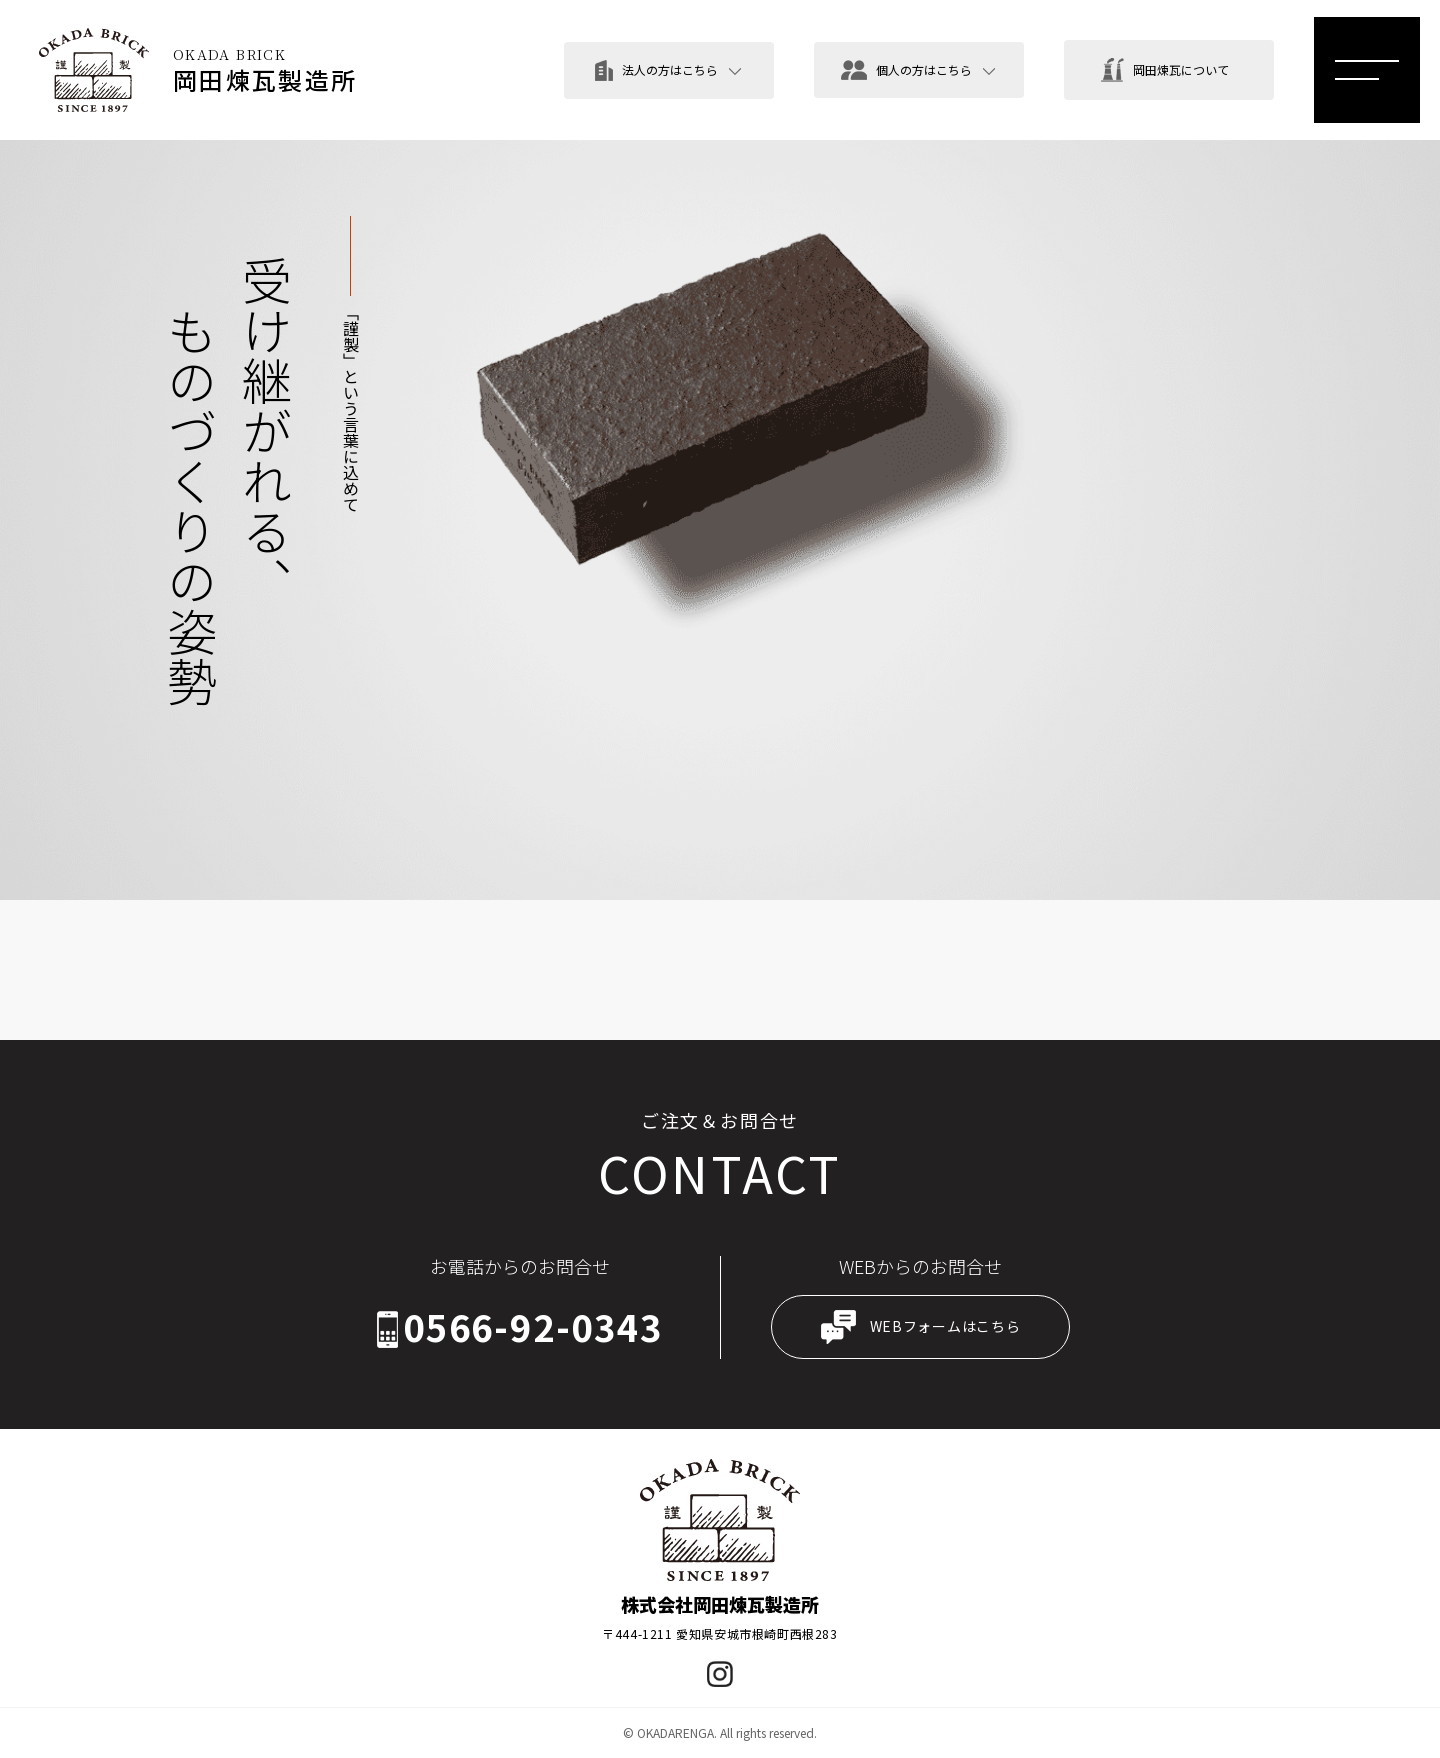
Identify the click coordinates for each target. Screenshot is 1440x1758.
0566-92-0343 (533, 1328)
